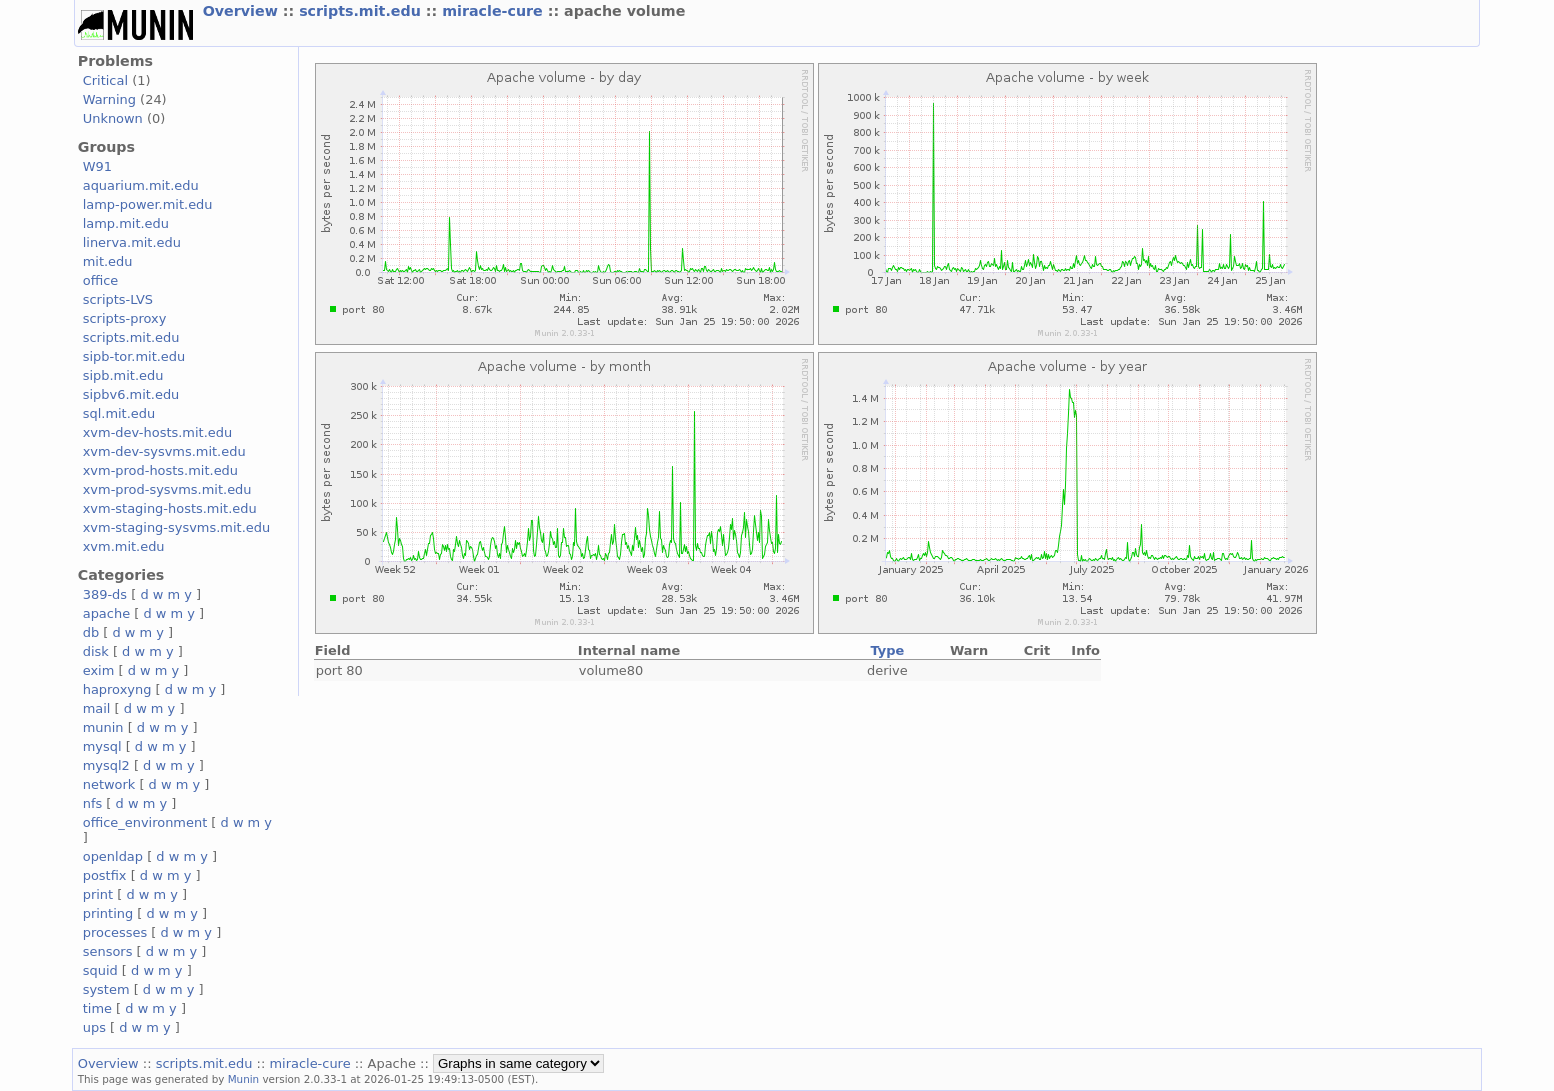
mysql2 (106, 765)
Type (887, 650)
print (98, 894)
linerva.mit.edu (132, 242)
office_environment (145, 822)
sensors (108, 951)
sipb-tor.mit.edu (134, 356)
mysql (102, 746)
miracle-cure (495, 11)
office (101, 280)
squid (100, 970)
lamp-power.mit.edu (148, 204)
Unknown (113, 118)
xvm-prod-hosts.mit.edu (160, 470)
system (106, 989)
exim (99, 670)
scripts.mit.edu (362, 11)
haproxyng (117, 689)
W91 (97, 166)
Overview (243, 11)
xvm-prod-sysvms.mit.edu (167, 489)
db (91, 632)
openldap (113, 856)
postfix (105, 875)
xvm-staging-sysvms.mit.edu (176, 527)
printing (108, 913)
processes (115, 932)
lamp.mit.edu (126, 223)
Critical (105, 80)
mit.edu (108, 261)
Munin (244, 1079)
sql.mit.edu (119, 413)
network (109, 784)
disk (96, 651)
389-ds (105, 594)
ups (94, 1027)
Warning (109, 99)
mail (97, 708)
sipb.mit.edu (123, 375)
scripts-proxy (125, 318)
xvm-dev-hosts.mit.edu (157, 432)
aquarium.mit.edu (141, 185)
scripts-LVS (118, 299)
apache (106, 613)
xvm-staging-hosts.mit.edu (170, 508)
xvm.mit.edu (124, 546)
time (97, 1008)
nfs (93, 803)
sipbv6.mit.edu (131, 394)
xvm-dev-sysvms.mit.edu (164, 451)
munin (103, 727)
